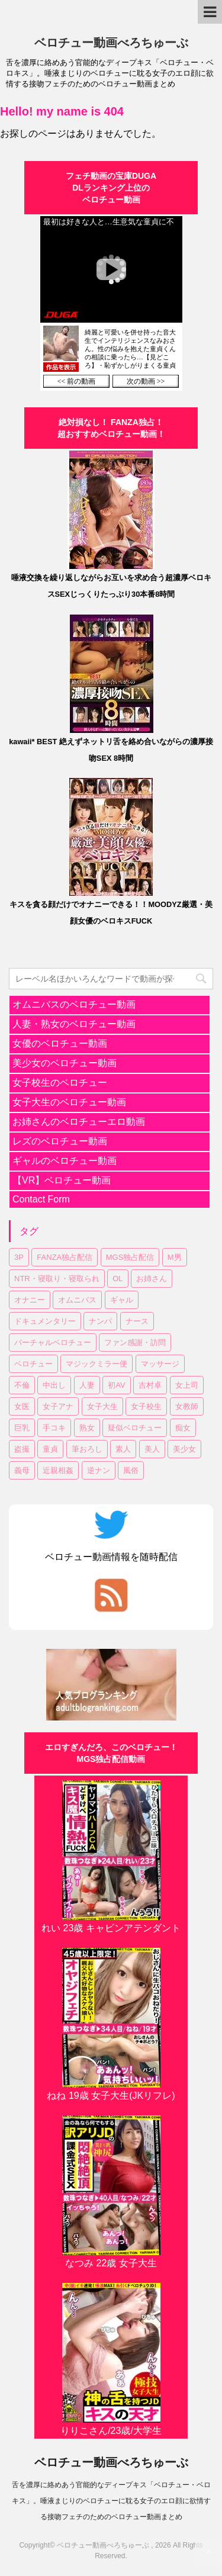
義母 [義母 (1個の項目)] (22, 1470)
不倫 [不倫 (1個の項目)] (22, 1385)
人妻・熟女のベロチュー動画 (74, 1024)
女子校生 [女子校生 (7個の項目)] (146, 1406)
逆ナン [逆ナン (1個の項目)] (98, 1470)
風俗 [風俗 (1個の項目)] (131, 1470)
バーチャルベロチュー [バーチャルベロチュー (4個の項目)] (52, 1342)
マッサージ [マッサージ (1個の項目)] (160, 1363)
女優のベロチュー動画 (59, 1043)
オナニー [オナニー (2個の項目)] (29, 1299)
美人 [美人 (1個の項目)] (152, 1449)
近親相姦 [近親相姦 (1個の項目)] (58, 1470)
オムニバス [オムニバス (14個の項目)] (77, 1299)
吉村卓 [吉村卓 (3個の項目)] (150, 1385)
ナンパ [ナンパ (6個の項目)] (100, 1321)
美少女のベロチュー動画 (64, 1063)
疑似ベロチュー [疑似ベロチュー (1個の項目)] (135, 1427)
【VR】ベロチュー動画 (61, 1180)
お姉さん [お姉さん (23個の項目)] (151, 1278)
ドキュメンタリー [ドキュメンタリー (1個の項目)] (45, 1321)
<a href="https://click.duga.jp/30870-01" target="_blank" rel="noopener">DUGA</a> (111, 303)
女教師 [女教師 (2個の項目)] (186, 1406)
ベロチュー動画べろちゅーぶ (111, 42)
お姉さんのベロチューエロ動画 (78, 1122)
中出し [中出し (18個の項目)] (54, 1385)
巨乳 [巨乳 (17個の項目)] (22, 1427)
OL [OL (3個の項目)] (117, 1278)
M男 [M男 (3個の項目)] (175, 1257)
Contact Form (41, 1199)
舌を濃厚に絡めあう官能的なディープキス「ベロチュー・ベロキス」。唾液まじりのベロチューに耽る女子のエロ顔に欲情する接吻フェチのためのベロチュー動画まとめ (111, 2501)
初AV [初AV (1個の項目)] (116, 1385)
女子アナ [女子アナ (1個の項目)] (58, 1406)
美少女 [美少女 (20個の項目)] (184, 1449)
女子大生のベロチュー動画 (69, 1102)
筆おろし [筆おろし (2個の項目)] (87, 1449)
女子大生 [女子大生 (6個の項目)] (102, 1406)
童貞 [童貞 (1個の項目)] (50, 1449)
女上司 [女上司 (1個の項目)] (186, 1385)
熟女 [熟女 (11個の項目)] (87, 1427)
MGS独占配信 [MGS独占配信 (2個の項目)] (130, 1257)
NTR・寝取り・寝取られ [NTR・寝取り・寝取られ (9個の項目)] (56, 1278)
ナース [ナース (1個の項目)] (137, 1321)
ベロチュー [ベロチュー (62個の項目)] (33, 1363)
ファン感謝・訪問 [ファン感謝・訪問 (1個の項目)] (135, 1342)
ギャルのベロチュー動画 (64, 1161)
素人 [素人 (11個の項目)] (123, 1449)
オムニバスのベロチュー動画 (74, 1004)
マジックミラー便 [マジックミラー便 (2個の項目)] (96, 1363)
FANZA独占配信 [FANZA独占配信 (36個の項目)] (64, 1257)
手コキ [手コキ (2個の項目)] (54, 1427)
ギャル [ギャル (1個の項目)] (121, 1299)
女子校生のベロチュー (59, 1083)
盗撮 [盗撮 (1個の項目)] (22, 1449)
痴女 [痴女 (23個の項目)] (183, 1427)
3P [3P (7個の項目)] (19, 1257)
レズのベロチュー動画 (59, 1141)
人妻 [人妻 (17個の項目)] (87, 1385)
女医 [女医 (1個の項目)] (22, 1406)
